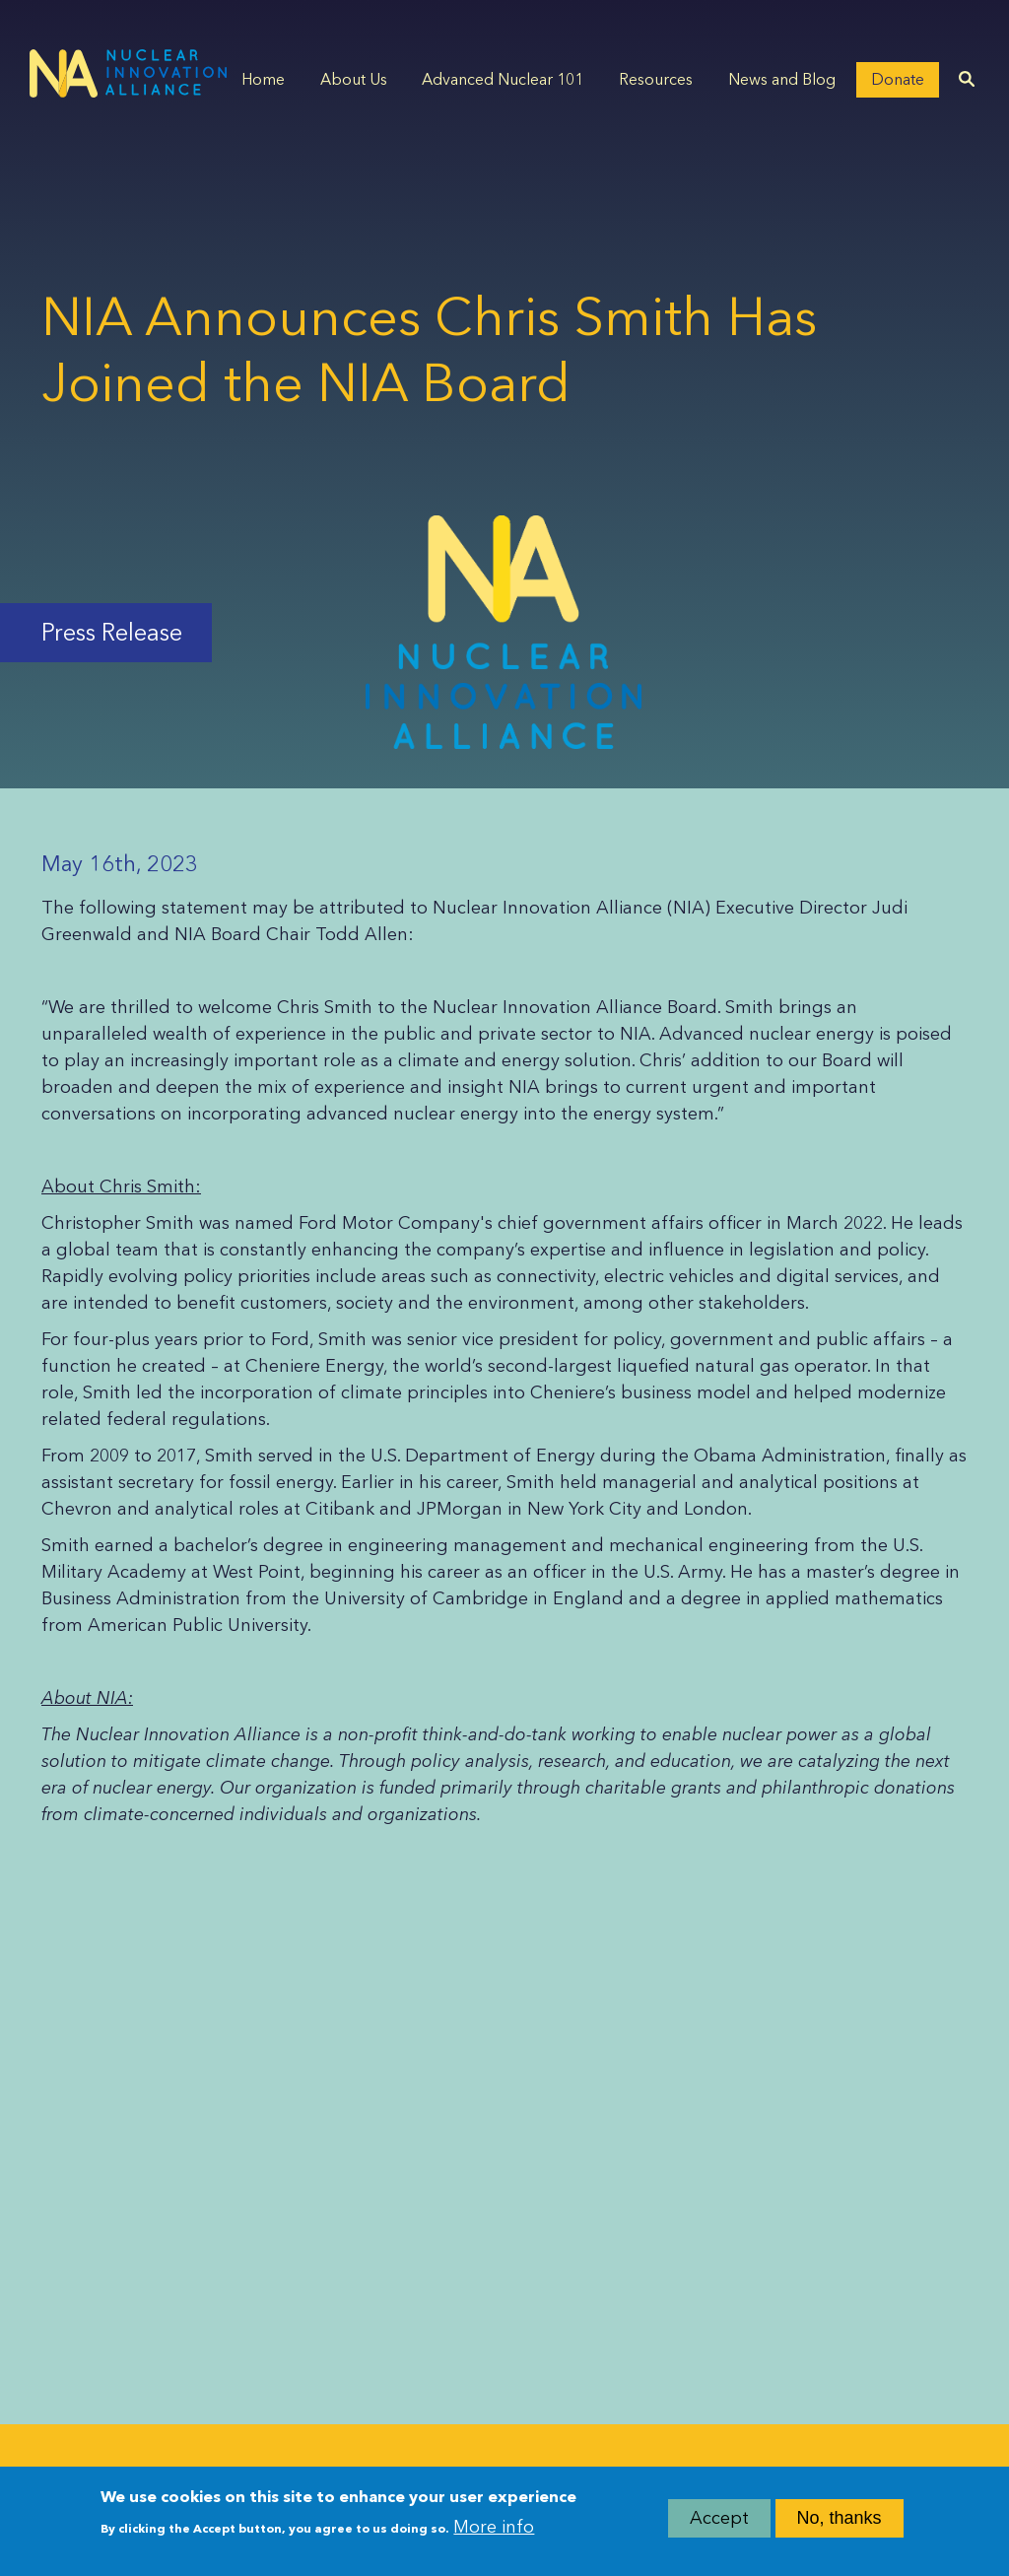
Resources (656, 79)
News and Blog (782, 79)
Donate (897, 79)
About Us (353, 79)
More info (493, 2531)
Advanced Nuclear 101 (502, 79)
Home (263, 79)
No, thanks (839, 2523)
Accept (719, 2523)
